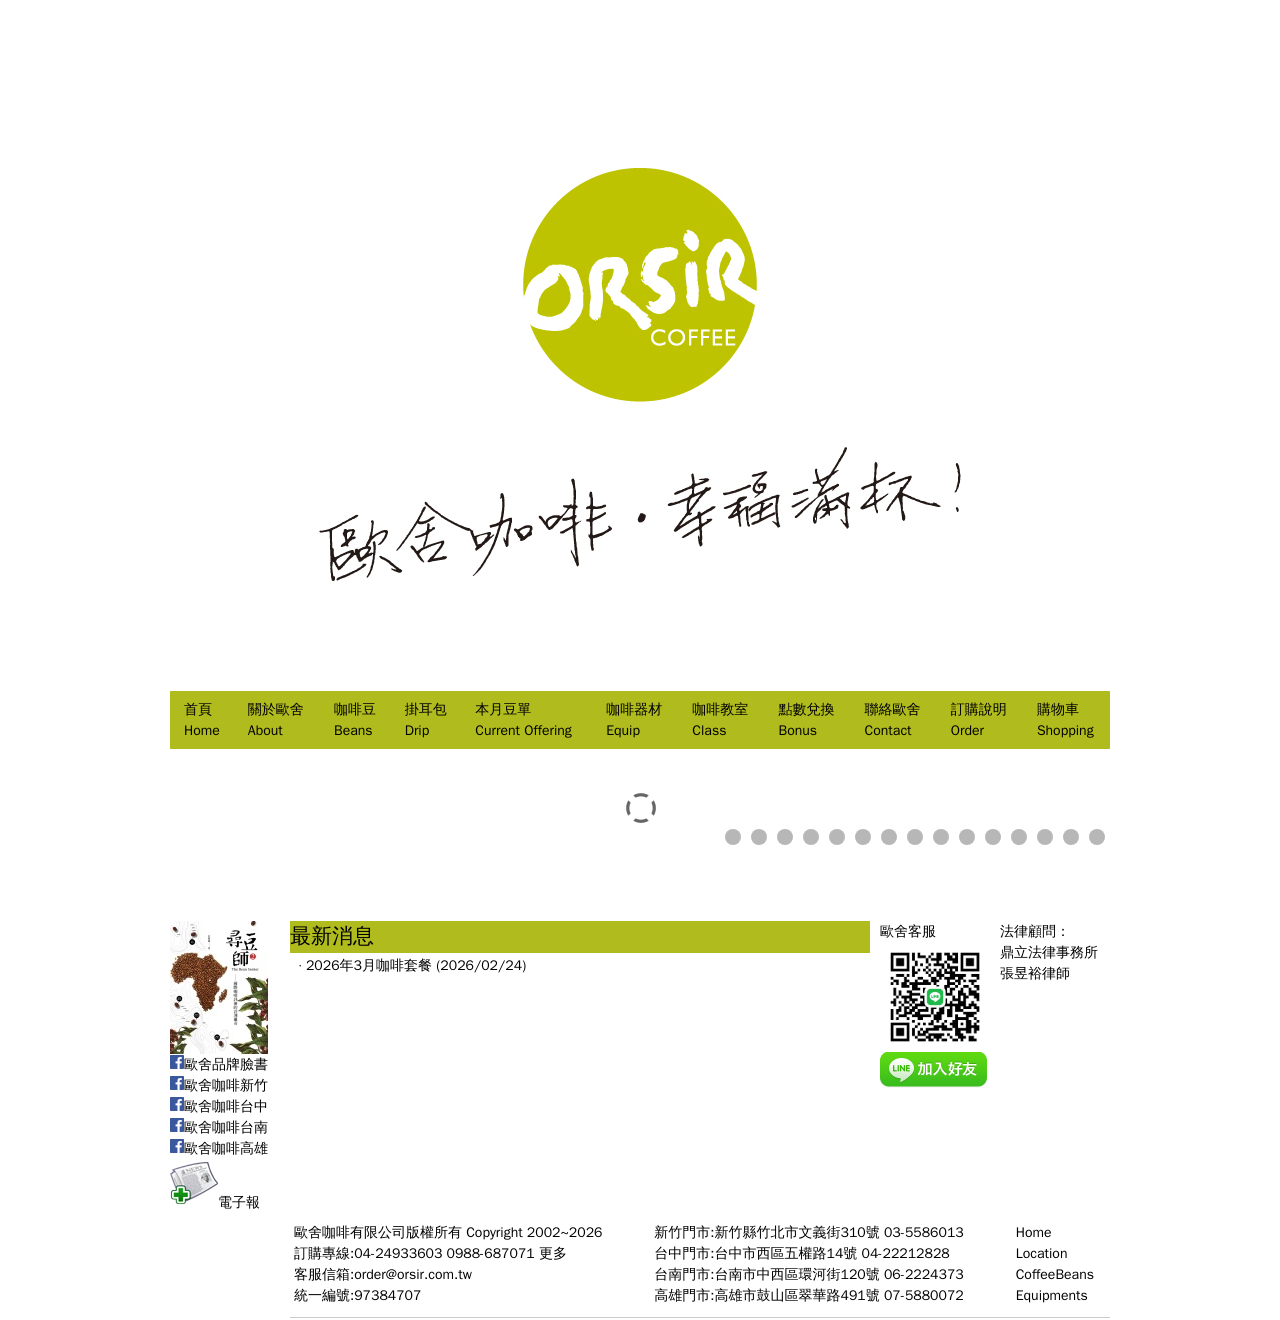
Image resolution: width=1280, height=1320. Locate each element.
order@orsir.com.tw (413, 1274)
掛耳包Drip (426, 720)
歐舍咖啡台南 (219, 1127)
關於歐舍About (276, 720)
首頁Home (202, 720)
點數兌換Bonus (806, 720)
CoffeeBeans (1055, 1274)
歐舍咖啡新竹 (219, 1085)
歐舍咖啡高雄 (219, 1148)
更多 (553, 1253)
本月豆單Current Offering (523, 720)
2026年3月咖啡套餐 (369, 965)
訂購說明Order (979, 720)
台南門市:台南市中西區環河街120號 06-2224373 (808, 1274)
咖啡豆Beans (355, 720)
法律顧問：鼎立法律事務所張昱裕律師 (1049, 952)
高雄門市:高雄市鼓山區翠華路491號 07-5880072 (808, 1295)
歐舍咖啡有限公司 (350, 1232)
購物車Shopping (1065, 720)
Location (1042, 1253)
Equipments (1052, 1295)
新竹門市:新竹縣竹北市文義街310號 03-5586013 (808, 1232)
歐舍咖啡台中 (219, 1106)
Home (1034, 1232)
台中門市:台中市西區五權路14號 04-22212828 (801, 1253)
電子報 (215, 1202)
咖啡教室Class (720, 720)
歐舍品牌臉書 (219, 1064)
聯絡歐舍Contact (893, 720)
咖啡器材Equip (634, 720)
